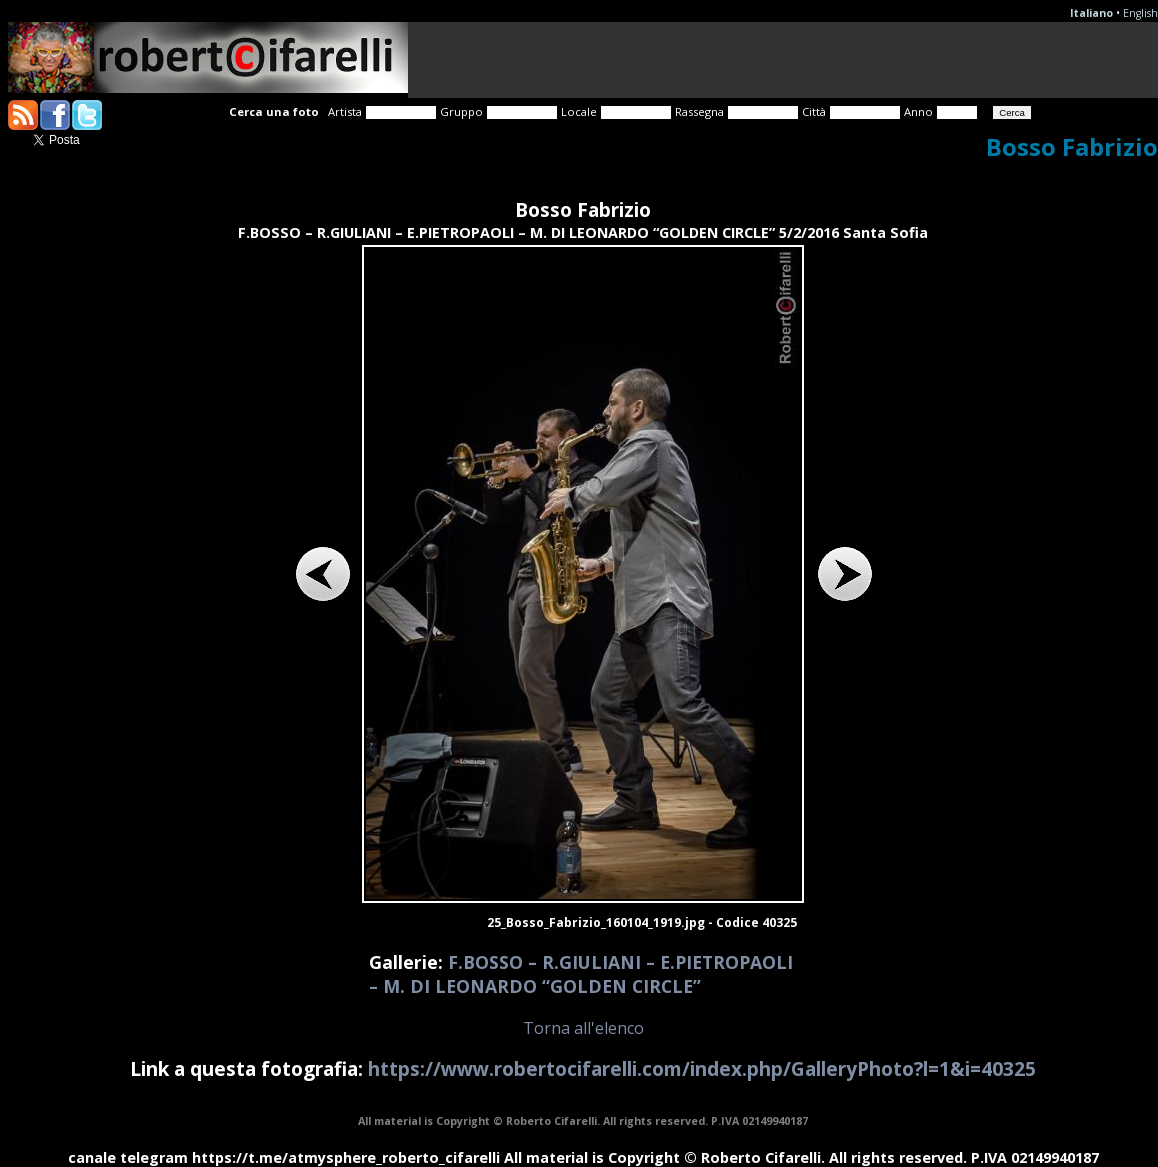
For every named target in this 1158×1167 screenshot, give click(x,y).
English (1140, 13)
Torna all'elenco (583, 1028)
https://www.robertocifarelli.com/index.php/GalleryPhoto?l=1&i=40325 (702, 1068)
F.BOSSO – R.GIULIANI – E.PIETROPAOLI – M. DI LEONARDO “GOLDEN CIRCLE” (581, 974)
